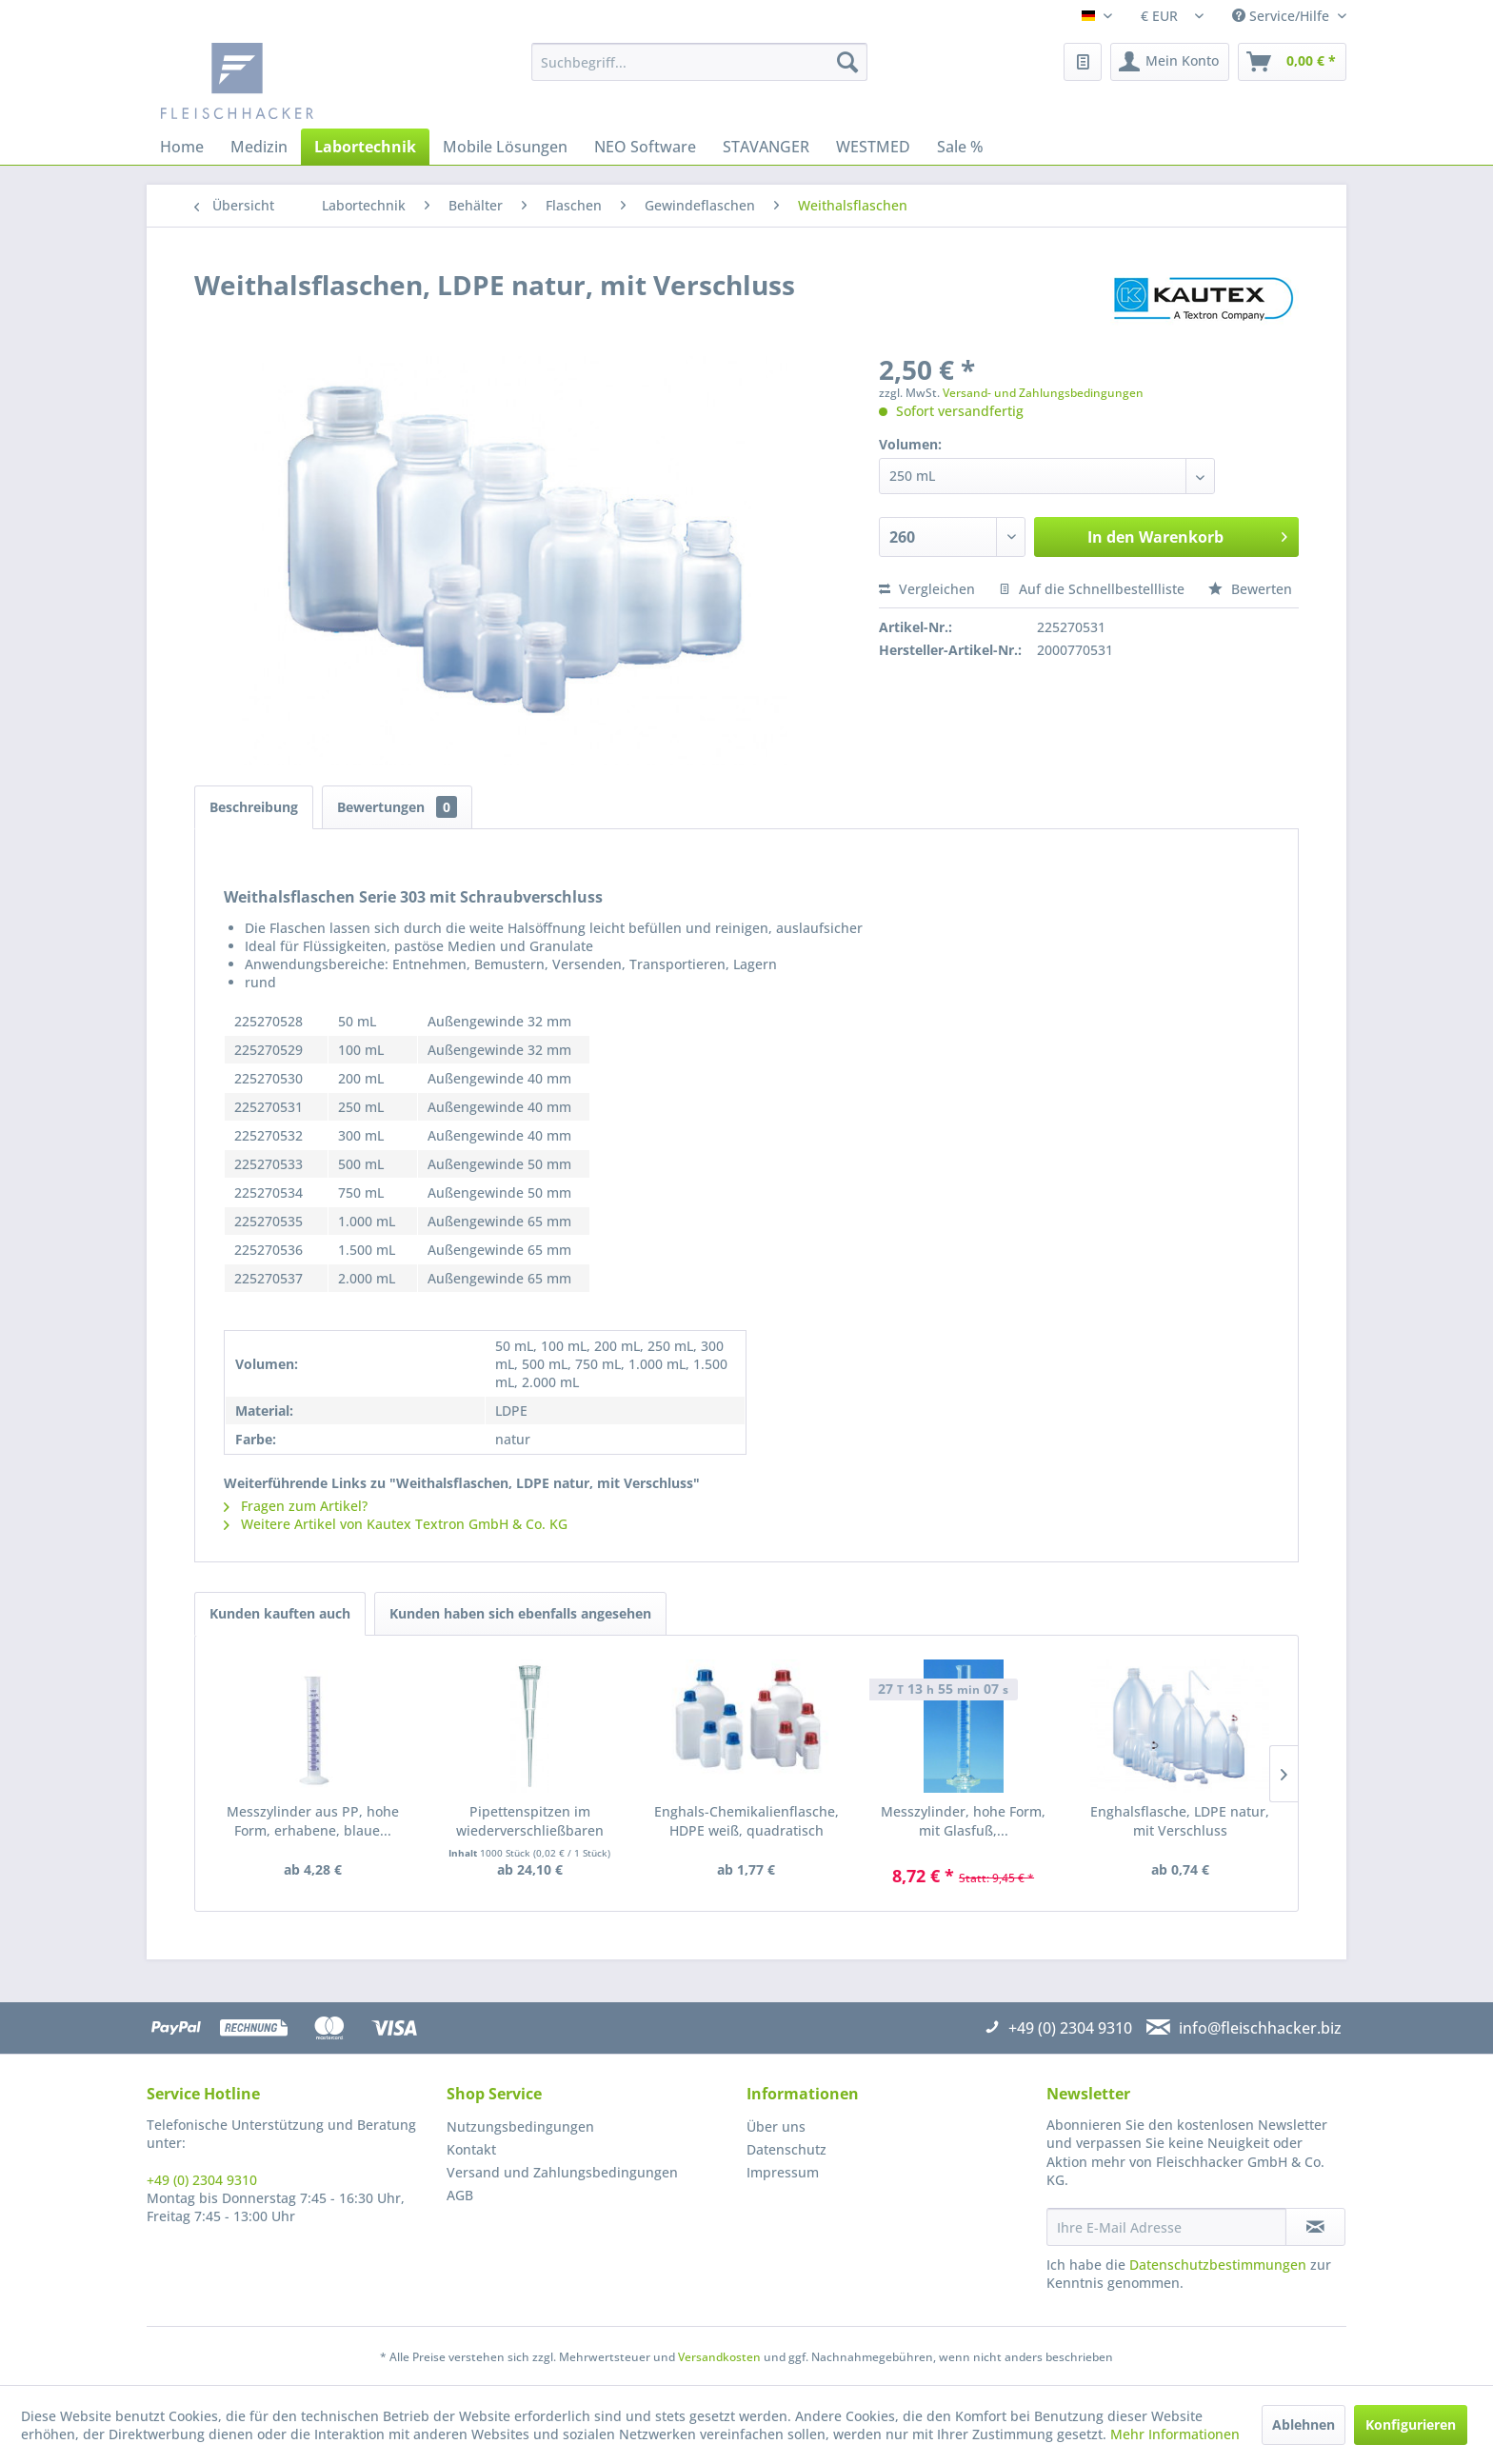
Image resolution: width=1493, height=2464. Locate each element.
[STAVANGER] (766, 147)
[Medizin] (259, 147)
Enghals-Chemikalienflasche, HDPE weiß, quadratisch (746, 1820)
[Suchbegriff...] (699, 62)
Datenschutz (786, 2149)
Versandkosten (719, 2357)
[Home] (182, 147)
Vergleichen (927, 589)
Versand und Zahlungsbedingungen (562, 2172)
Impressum (782, 2172)
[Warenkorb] (1292, 62)
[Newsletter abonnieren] (1315, 2227)
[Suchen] (847, 62)
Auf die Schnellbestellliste (1091, 589)
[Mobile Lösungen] (505, 147)
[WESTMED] (873, 147)
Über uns (776, 2126)
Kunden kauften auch (279, 1613)
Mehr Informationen (1175, 2434)
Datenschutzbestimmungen (1217, 2264)
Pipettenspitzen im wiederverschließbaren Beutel (530, 1821)
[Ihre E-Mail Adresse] (1166, 2227)
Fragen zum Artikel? (296, 1506)
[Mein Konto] (1169, 62)
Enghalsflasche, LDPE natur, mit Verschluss (1179, 1820)
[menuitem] (699, 62)
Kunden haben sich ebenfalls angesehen (520, 1613)
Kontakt (471, 2149)
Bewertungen (397, 807)
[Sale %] (960, 147)
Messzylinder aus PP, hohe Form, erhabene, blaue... (313, 1820)
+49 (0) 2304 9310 (202, 2180)
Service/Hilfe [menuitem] (1282, 16)
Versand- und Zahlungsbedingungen (1043, 393)
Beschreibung (253, 807)
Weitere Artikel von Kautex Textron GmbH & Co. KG (395, 1524)
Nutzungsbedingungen (520, 2126)
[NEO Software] (645, 147)
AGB (460, 2195)
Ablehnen (1303, 2424)
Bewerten (1250, 589)
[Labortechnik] (365, 147)
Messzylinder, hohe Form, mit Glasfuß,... (963, 1820)
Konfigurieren (1410, 2424)
